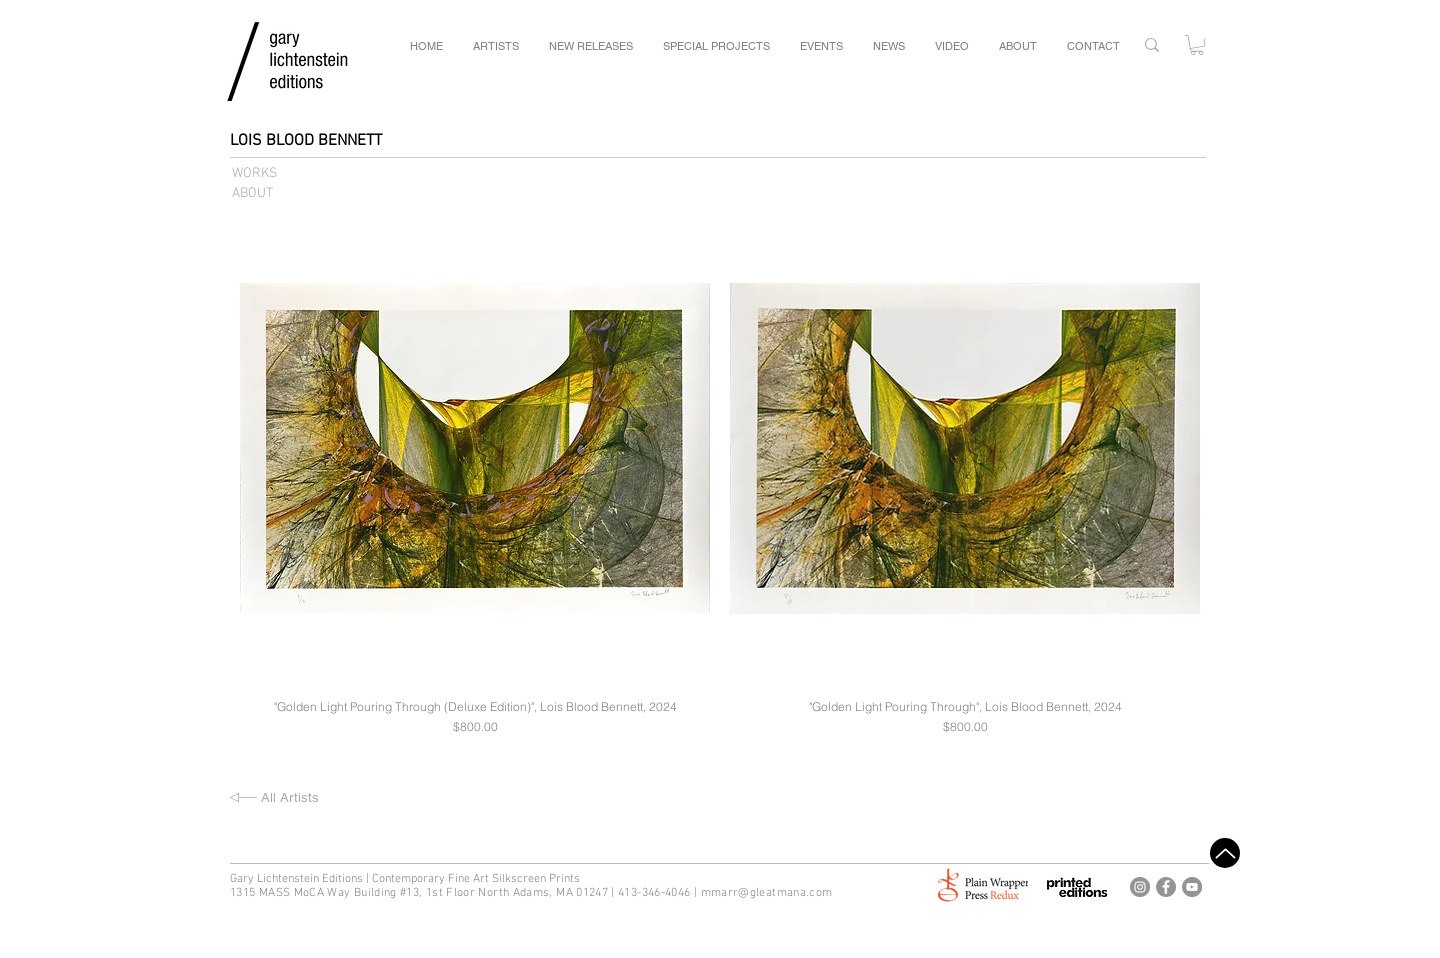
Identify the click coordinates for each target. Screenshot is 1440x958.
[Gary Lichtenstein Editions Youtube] (1192, 887)
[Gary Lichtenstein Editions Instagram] (1140, 887)
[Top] (1225, 853)
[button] (1197, 45)
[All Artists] (332, 798)
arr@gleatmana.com (776, 893)
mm (711, 893)
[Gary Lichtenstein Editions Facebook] (1166, 887)
